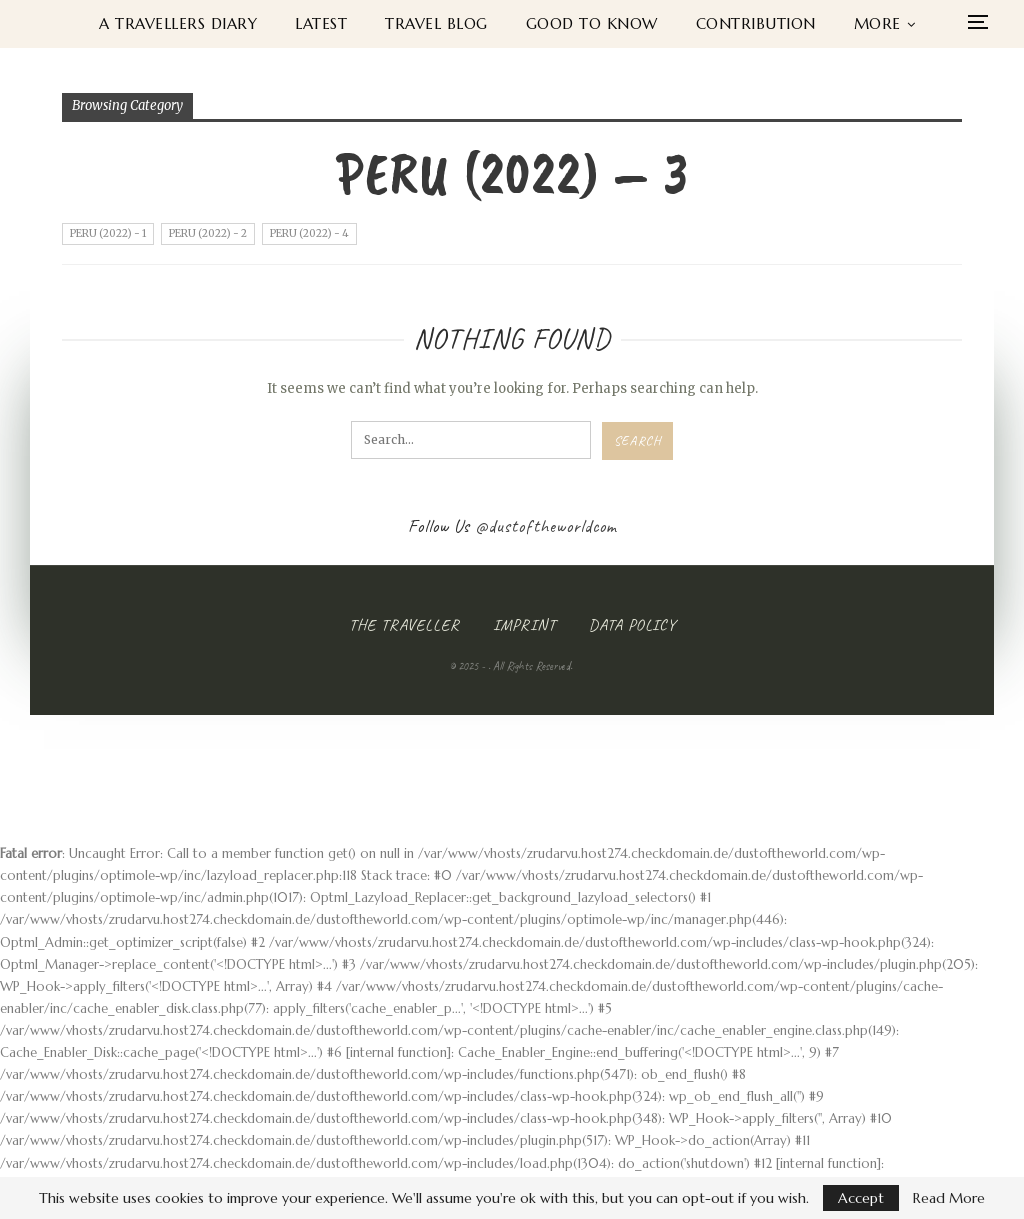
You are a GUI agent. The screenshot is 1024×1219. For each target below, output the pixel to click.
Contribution (756, 23)
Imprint (524, 625)
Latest (321, 23)
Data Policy (632, 625)
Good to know (592, 23)
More (877, 23)
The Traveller (404, 625)
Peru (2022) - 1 (108, 233)
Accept (861, 1198)
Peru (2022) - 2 (208, 233)
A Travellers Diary (178, 23)
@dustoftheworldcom (546, 526)
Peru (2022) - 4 (309, 233)
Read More (949, 1198)
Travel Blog (436, 23)
